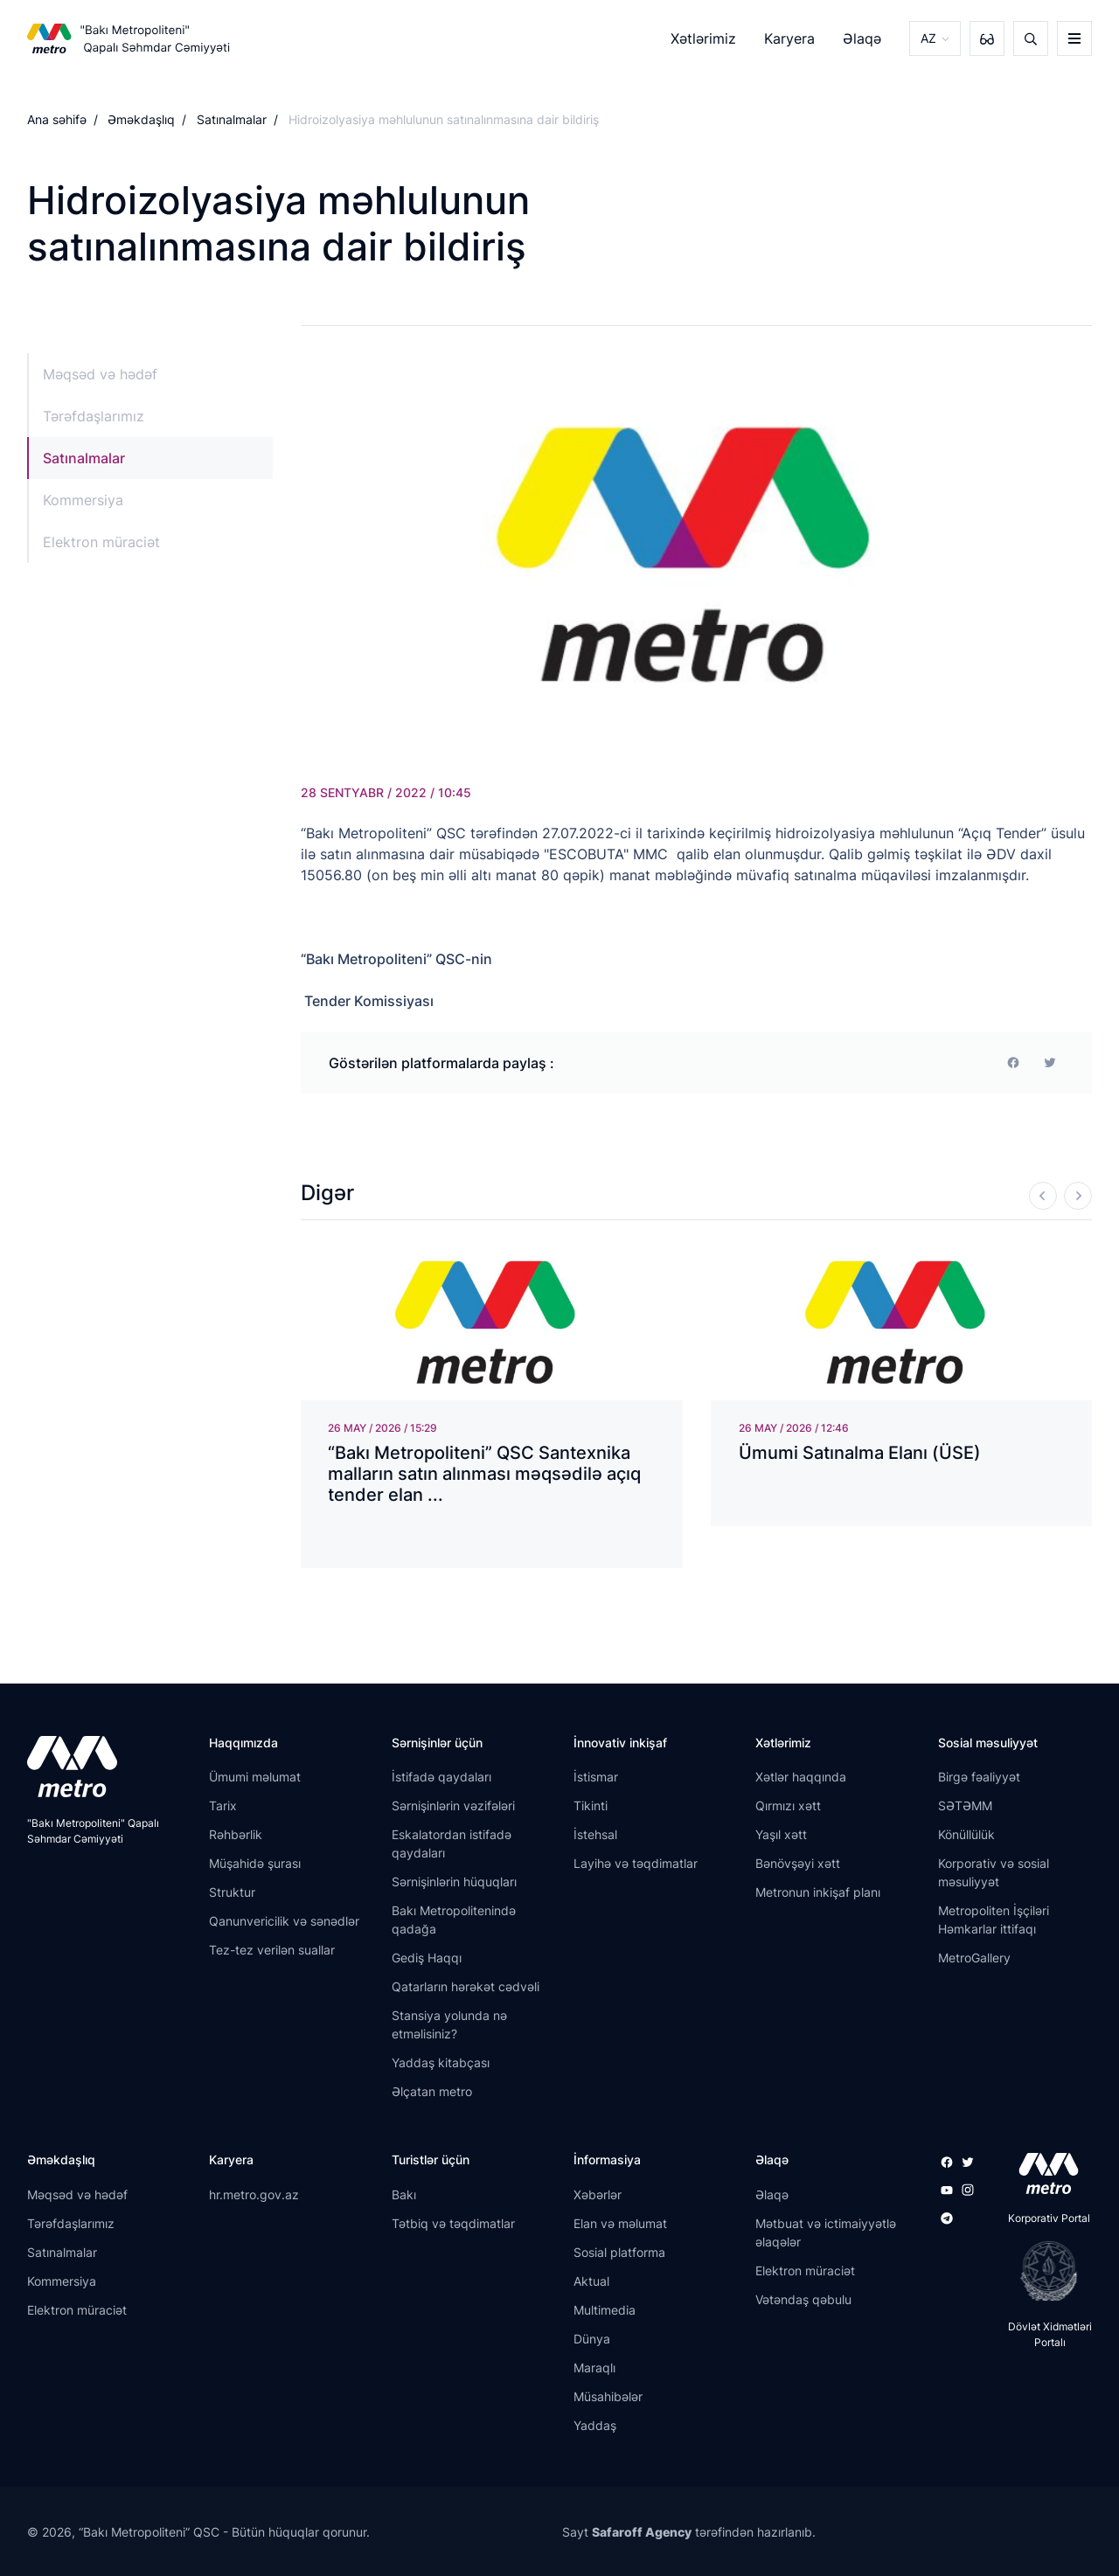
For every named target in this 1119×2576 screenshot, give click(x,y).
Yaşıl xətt (781, 1834)
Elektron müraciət (101, 542)
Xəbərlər (597, 2194)
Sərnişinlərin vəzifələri (453, 1805)
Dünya (591, 2338)
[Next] (1078, 1196)
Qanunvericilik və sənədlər (284, 1920)
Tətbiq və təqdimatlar (453, 2223)
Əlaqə (862, 38)
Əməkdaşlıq (141, 119)
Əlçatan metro (432, 2091)
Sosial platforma (619, 2252)
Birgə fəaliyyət (979, 1776)
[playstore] (1043, 2270)
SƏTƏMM (965, 1805)
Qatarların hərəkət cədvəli (465, 1986)
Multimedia (604, 2309)
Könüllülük (966, 1834)
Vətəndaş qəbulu (803, 2299)
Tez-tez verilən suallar (272, 1949)
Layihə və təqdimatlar (635, 1863)
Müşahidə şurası (255, 1863)
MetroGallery (974, 1957)
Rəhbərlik (235, 1834)
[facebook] (1013, 1063)
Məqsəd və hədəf (100, 374)
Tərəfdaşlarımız (93, 416)
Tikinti (590, 1805)
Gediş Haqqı (427, 1957)
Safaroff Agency (642, 2531)
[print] (1050, 1063)
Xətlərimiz (703, 38)
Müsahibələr (608, 2396)
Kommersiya (83, 500)
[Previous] (1043, 1196)
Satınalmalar (232, 119)
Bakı (404, 2194)
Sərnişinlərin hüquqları (454, 1881)
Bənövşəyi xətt (797, 1863)
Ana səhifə (57, 119)
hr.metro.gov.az (254, 2194)
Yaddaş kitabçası (441, 2062)
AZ (928, 38)
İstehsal (595, 1834)
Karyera (789, 38)
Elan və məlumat (620, 2223)
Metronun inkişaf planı (817, 1892)
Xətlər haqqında (800, 1776)
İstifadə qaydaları (441, 1776)
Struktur (232, 1892)
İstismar (595, 1776)
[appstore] (1043, 2173)
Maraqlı (594, 2367)
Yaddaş (594, 2425)
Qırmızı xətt (788, 1805)
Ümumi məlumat (255, 1776)
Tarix (223, 1805)
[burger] (1074, 38)
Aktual (591, 2281)
